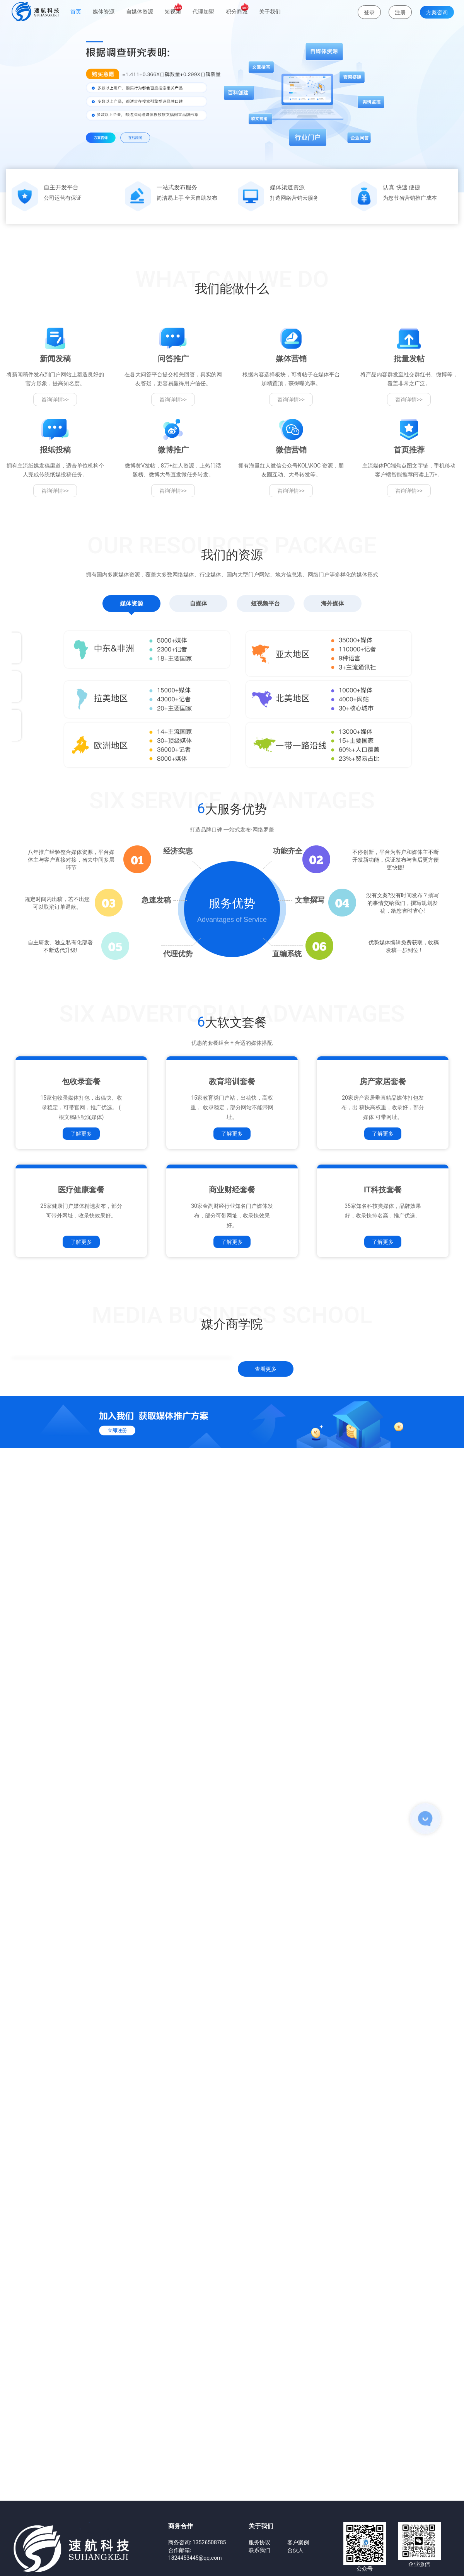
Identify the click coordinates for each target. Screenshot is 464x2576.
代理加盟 (203, 12)
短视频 (173, 9)
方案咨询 (437, 12)
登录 (369, 12)
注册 (400, 12)
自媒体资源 (139, 12)
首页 (75, 12)
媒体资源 (103, 12)
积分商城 (237, 9)
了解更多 (81, 1401)
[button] (35, 135)
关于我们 (270, 12)
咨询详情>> (55, 547)
